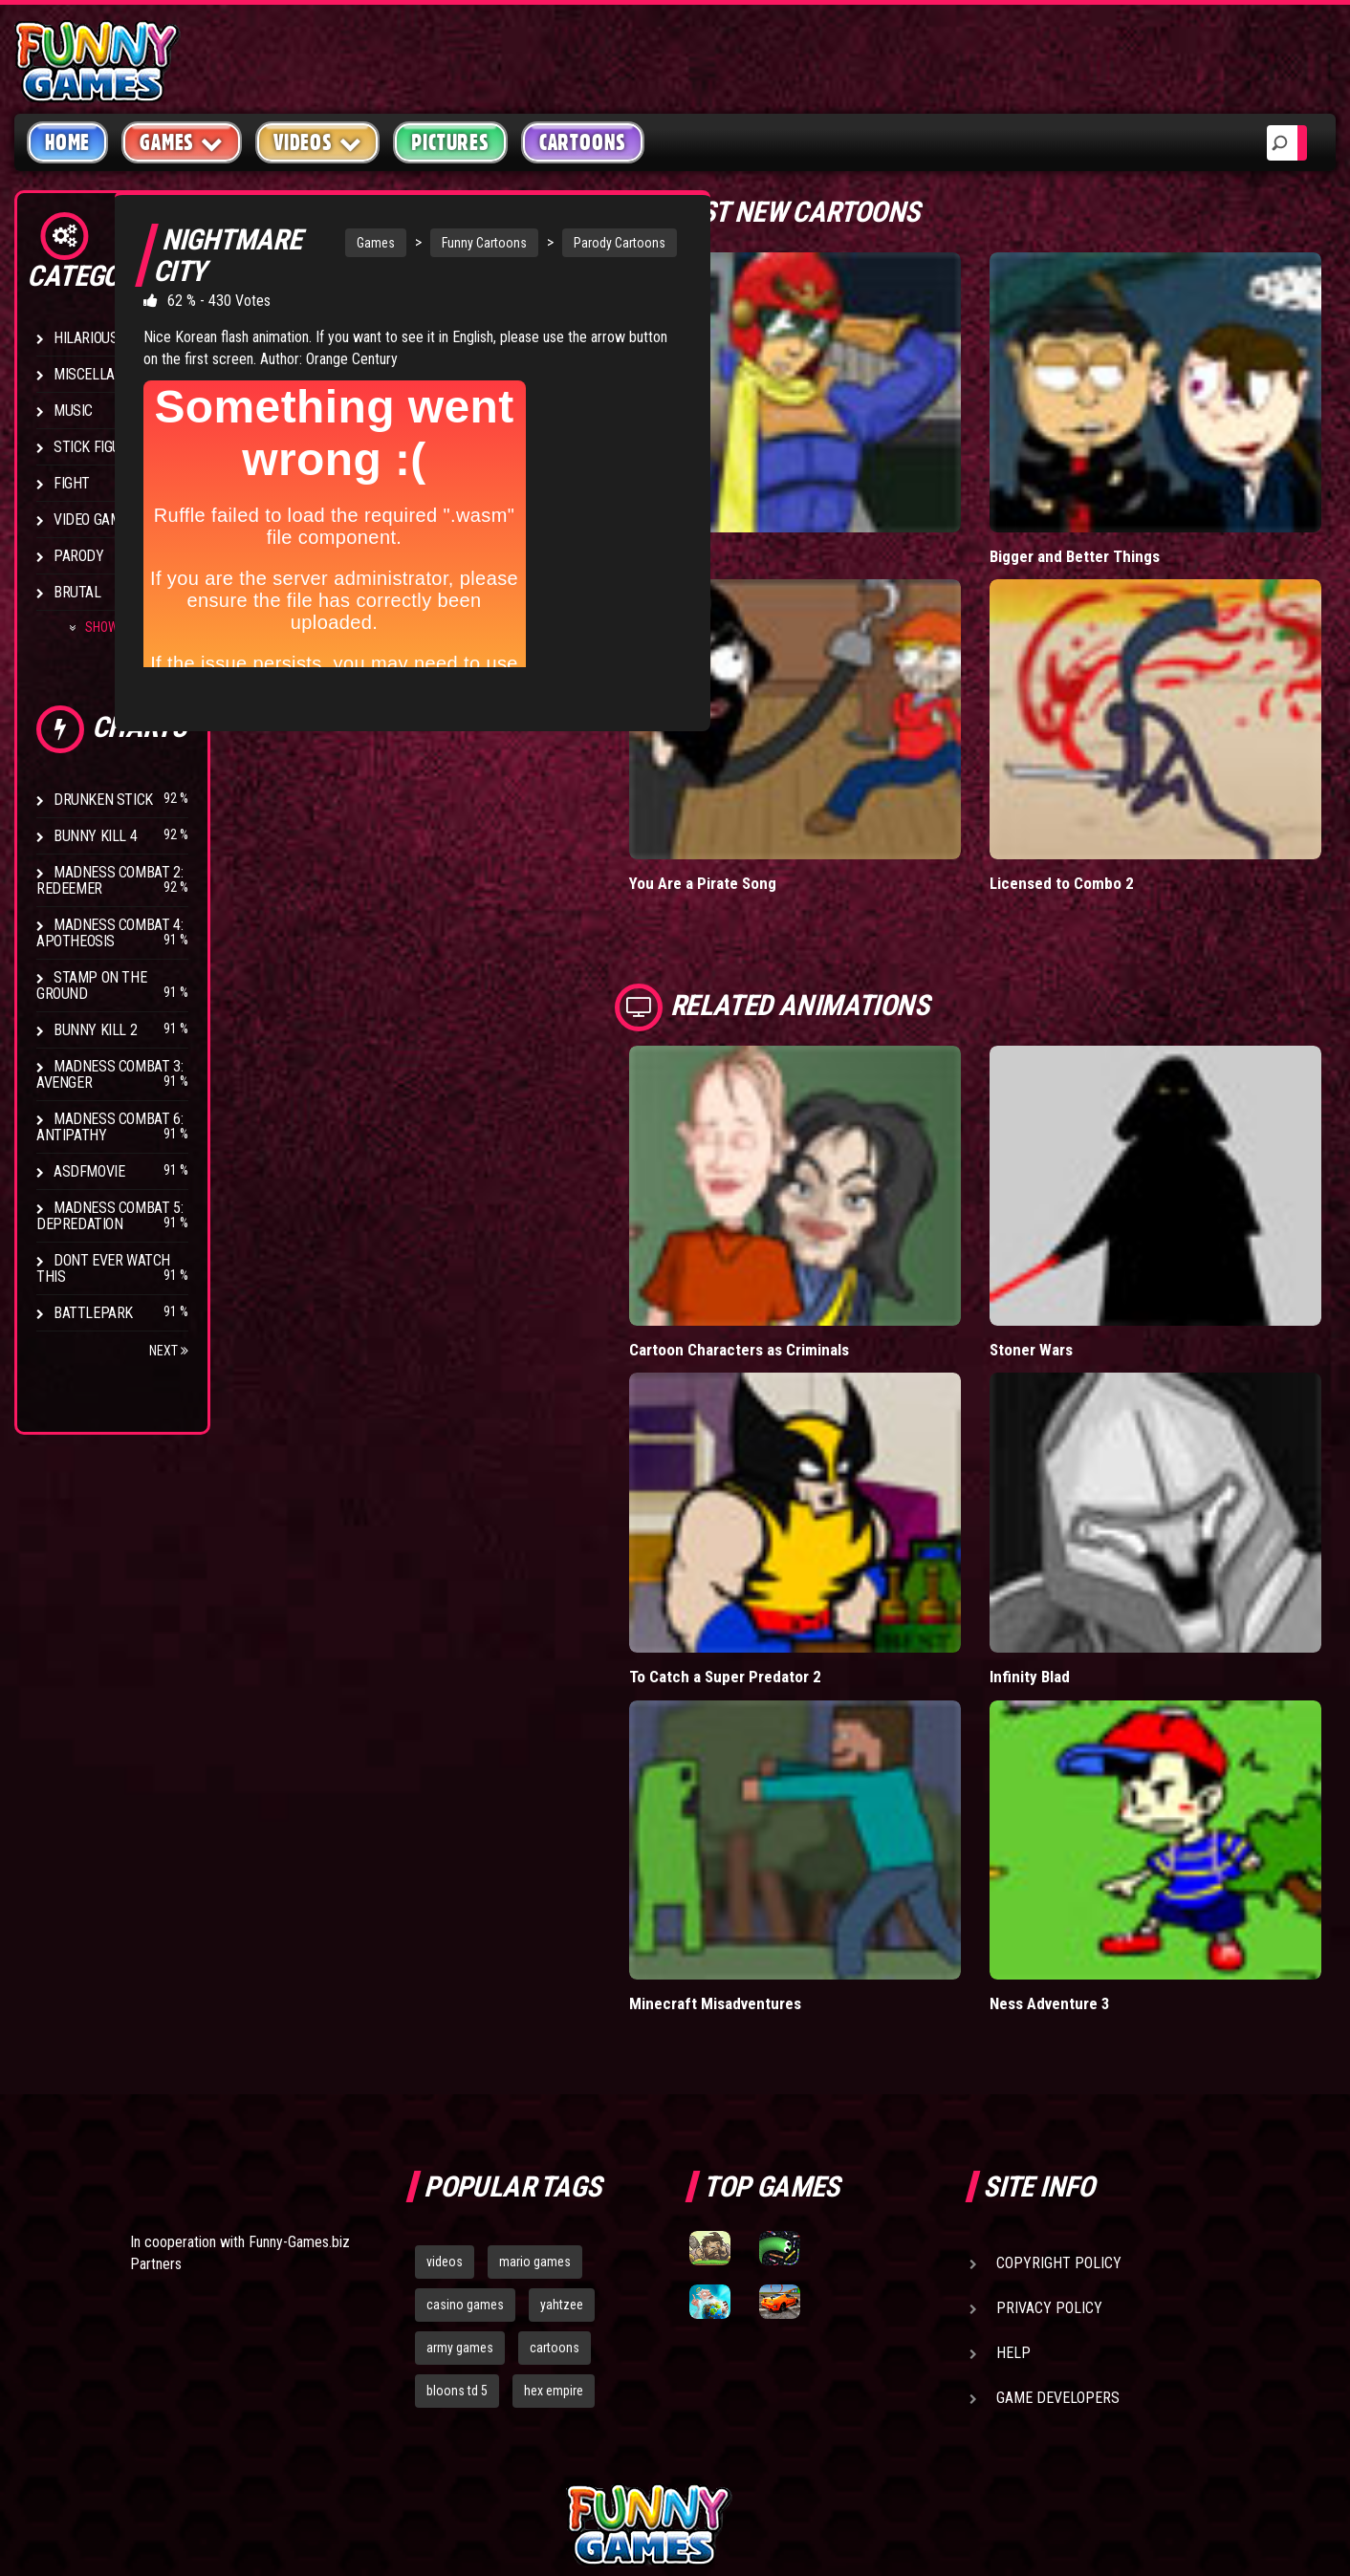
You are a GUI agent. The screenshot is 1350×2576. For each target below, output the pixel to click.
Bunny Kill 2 (95, 1030)
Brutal (77, 592)
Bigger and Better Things (1122, 516)
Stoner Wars (1079, 1231)
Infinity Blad (1076, 1518)
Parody (79, 556)
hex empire (553, 2192)
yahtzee (561, 2106)
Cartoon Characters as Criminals (834, 1231)
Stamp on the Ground (91, 985)
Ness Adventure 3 (1098, 1806)
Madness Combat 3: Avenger (109, 1074)
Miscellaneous (105, 374)
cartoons (554, 2149)
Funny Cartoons (453, 242)
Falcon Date (763, 516)
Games (345, 242)
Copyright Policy (1058, 2066)
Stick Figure (95, 447)
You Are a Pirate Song (797, 803)
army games (459, 2149)
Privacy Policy (1049, 2111)
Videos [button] (317, 142)
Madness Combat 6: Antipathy (109, 1127)
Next (168, 1350)
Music (73, 410)
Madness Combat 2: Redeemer (109, 880)
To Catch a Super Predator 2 (819, 1518)
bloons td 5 (457, 2192)
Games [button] (182, 142)
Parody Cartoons (589, 242)
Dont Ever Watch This (103, 1268)
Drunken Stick (103, 799)
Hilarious (86, 338)
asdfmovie (89, 1171)
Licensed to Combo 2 (1109, 803)
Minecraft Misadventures (810, 1806)
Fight (72, 483)
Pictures (450, 142)
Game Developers (1058, 2201)
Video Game (91, 519)
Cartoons (582, 142)
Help (1013, 2156)
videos (444, 2064)
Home (67, 142)
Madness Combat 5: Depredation (109, 1216)
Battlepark (93, 1313)
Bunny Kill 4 (95, 836)
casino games (465, 2106)
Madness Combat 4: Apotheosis (109, 933)
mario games (535, 2064)
